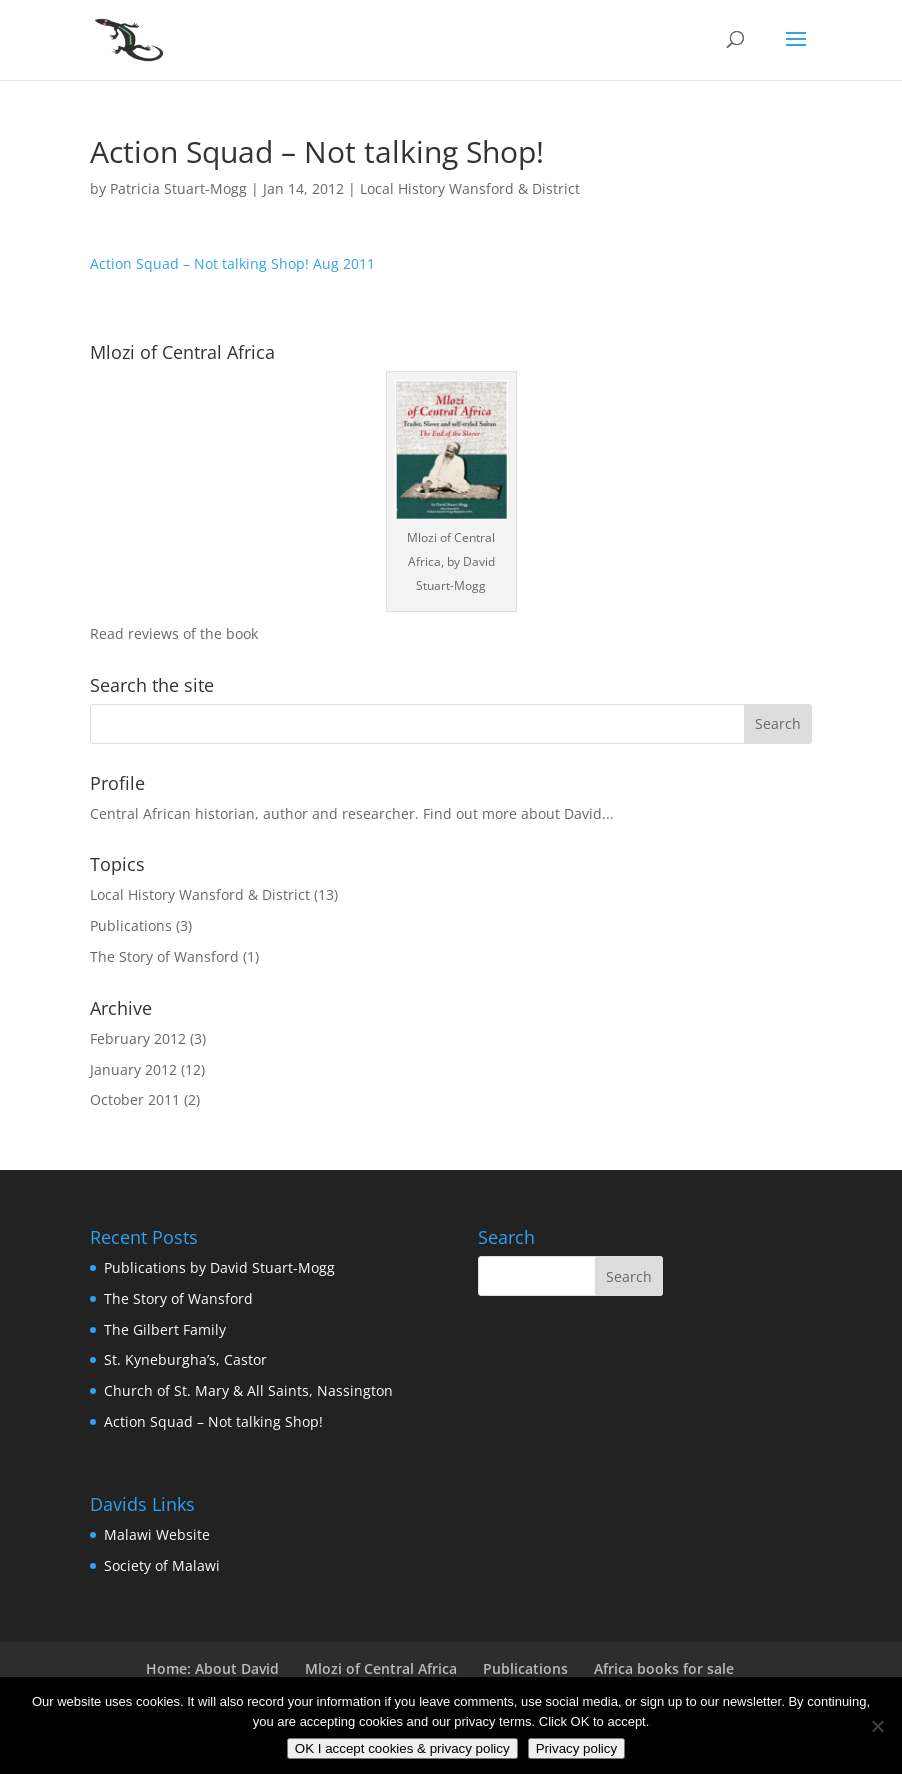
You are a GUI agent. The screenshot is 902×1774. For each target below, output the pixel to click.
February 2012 (138, 1038)
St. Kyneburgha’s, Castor (185, 1359)
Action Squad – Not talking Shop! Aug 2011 (232, 263)
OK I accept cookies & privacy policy (402, 1748)
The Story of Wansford (164, 956)
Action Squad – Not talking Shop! (213, 1421)
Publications (131, 925)
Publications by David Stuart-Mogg (219, 1267)
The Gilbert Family (165, 1329)
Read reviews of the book (174, 633)
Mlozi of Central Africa (381, 1668)
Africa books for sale (664, 1668)
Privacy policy (576, 1748)
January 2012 (133, 1069)
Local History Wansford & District (470, 188)
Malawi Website (157, 1534)
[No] (877, 1726)
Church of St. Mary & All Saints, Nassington (248, 1390)
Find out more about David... (518, 813)
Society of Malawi (162, 1565)
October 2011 (135, 1099)
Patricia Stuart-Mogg (178, 188)
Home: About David (212, 1668)
